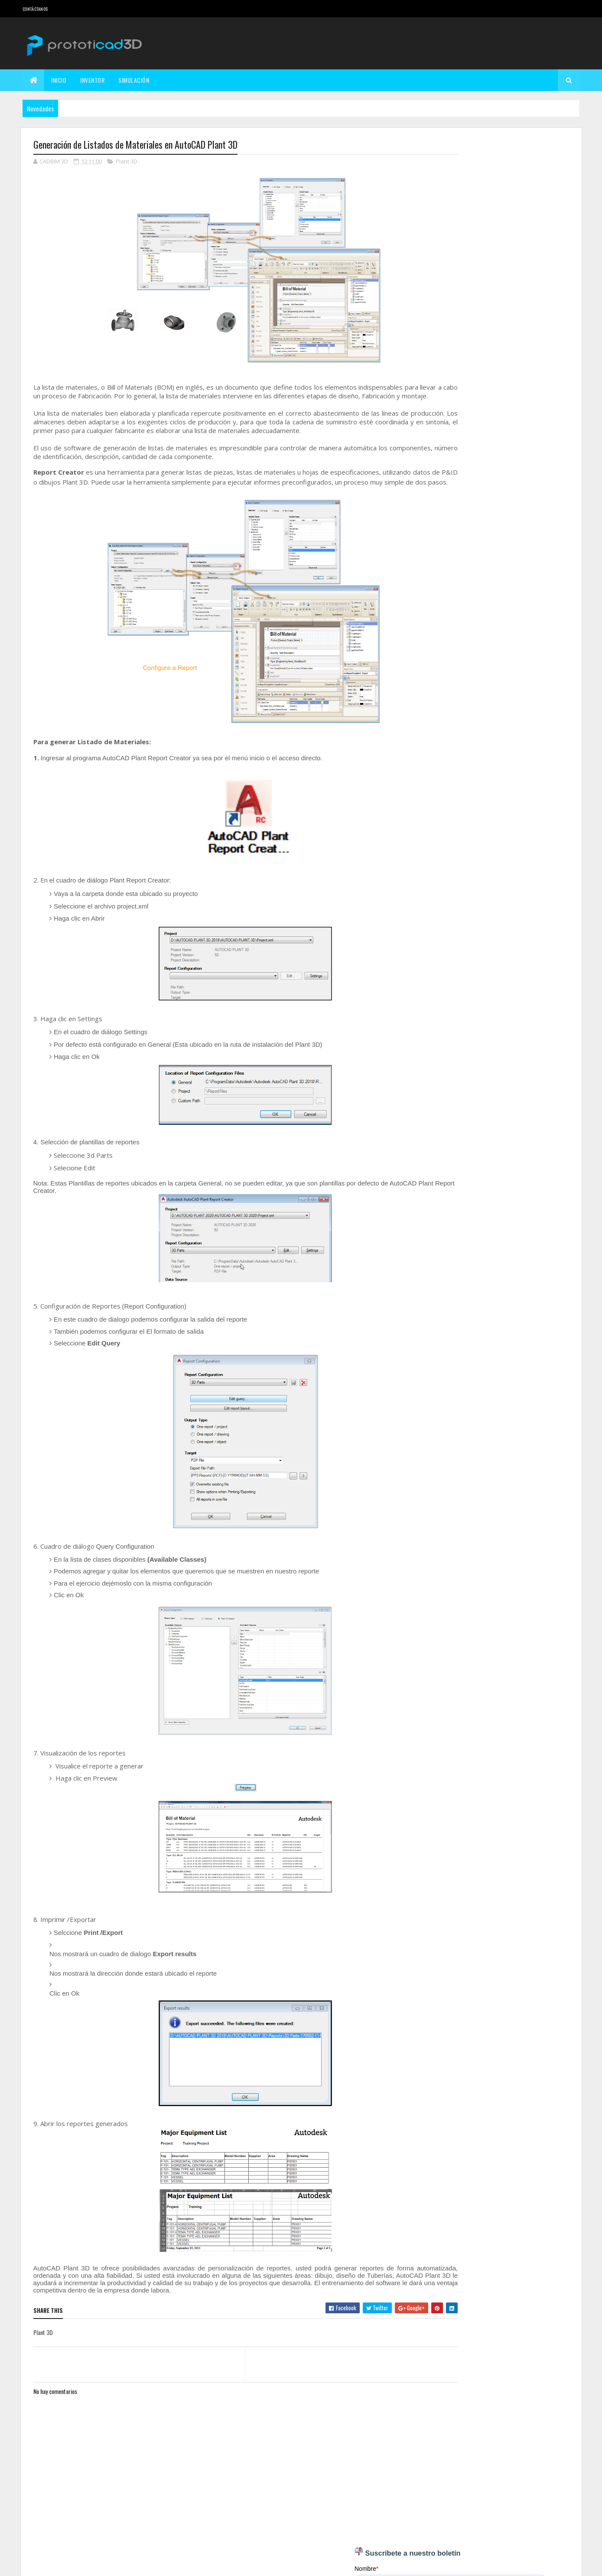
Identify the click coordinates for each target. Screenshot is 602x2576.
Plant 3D (126, 162)
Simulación (133, 80)
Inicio (58, 80)
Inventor (92, 80)
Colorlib (66, 2564)
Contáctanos (35, 9)
